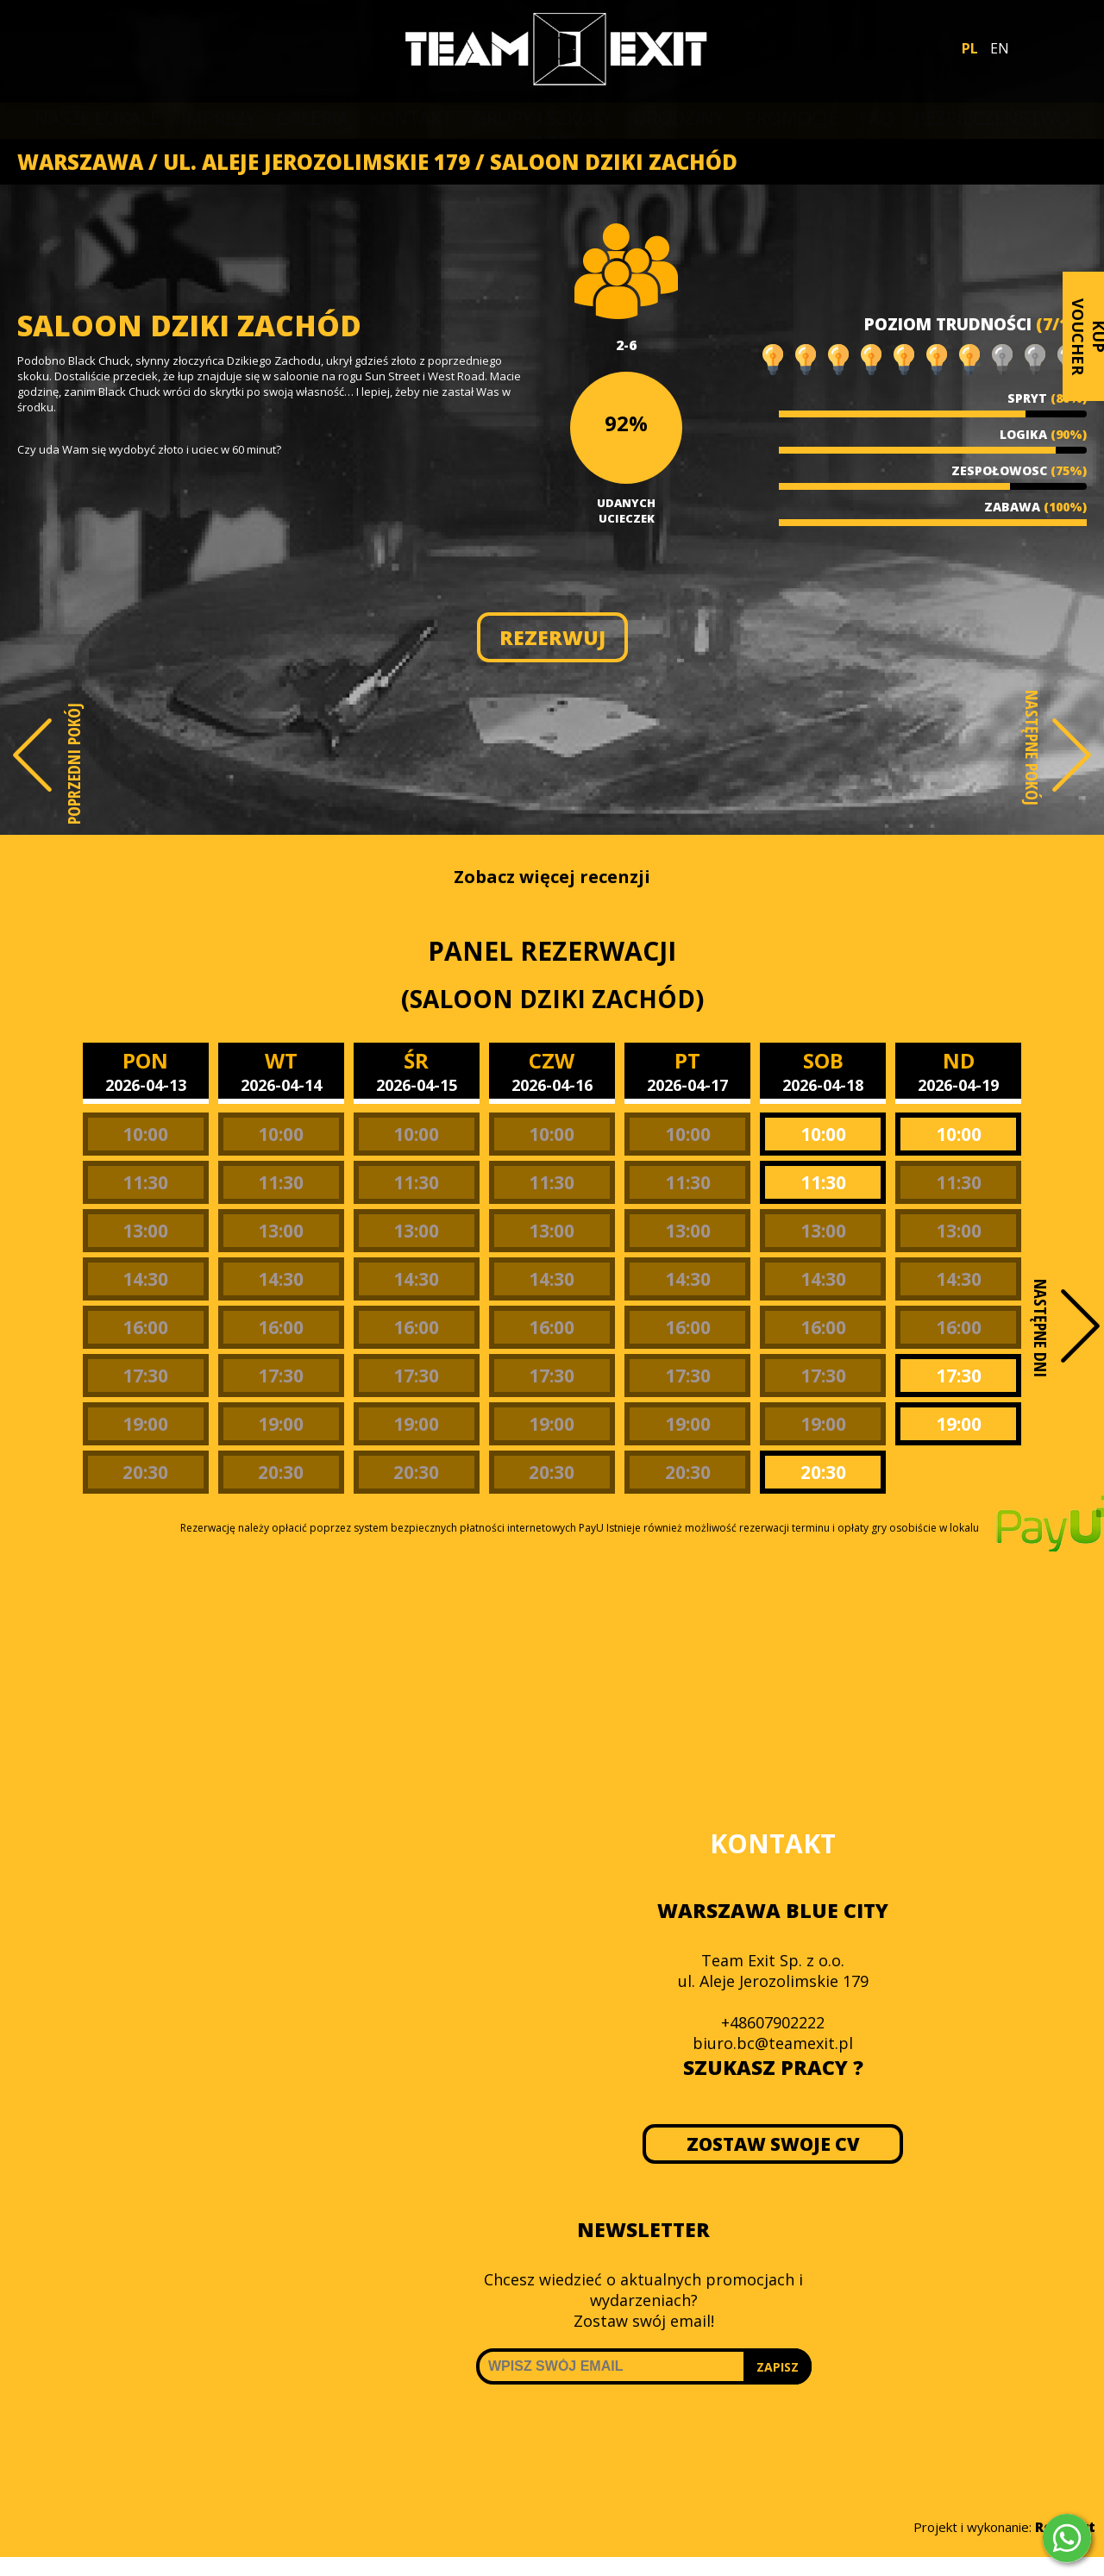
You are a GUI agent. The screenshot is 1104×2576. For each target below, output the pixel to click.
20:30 (145, 1472)
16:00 (145, 1327)
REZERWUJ (552, 637)
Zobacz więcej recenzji (552, 876)
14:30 (145, 1279)
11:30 (145, 1182)
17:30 (145, 1375)
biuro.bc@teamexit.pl (773, 2043)
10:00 (145, 1134)
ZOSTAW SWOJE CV (773, 2144)
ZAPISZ (777, 2367)
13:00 (145, 1231)
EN (999, 48)
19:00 (145, 1424)
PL (970, 48)
